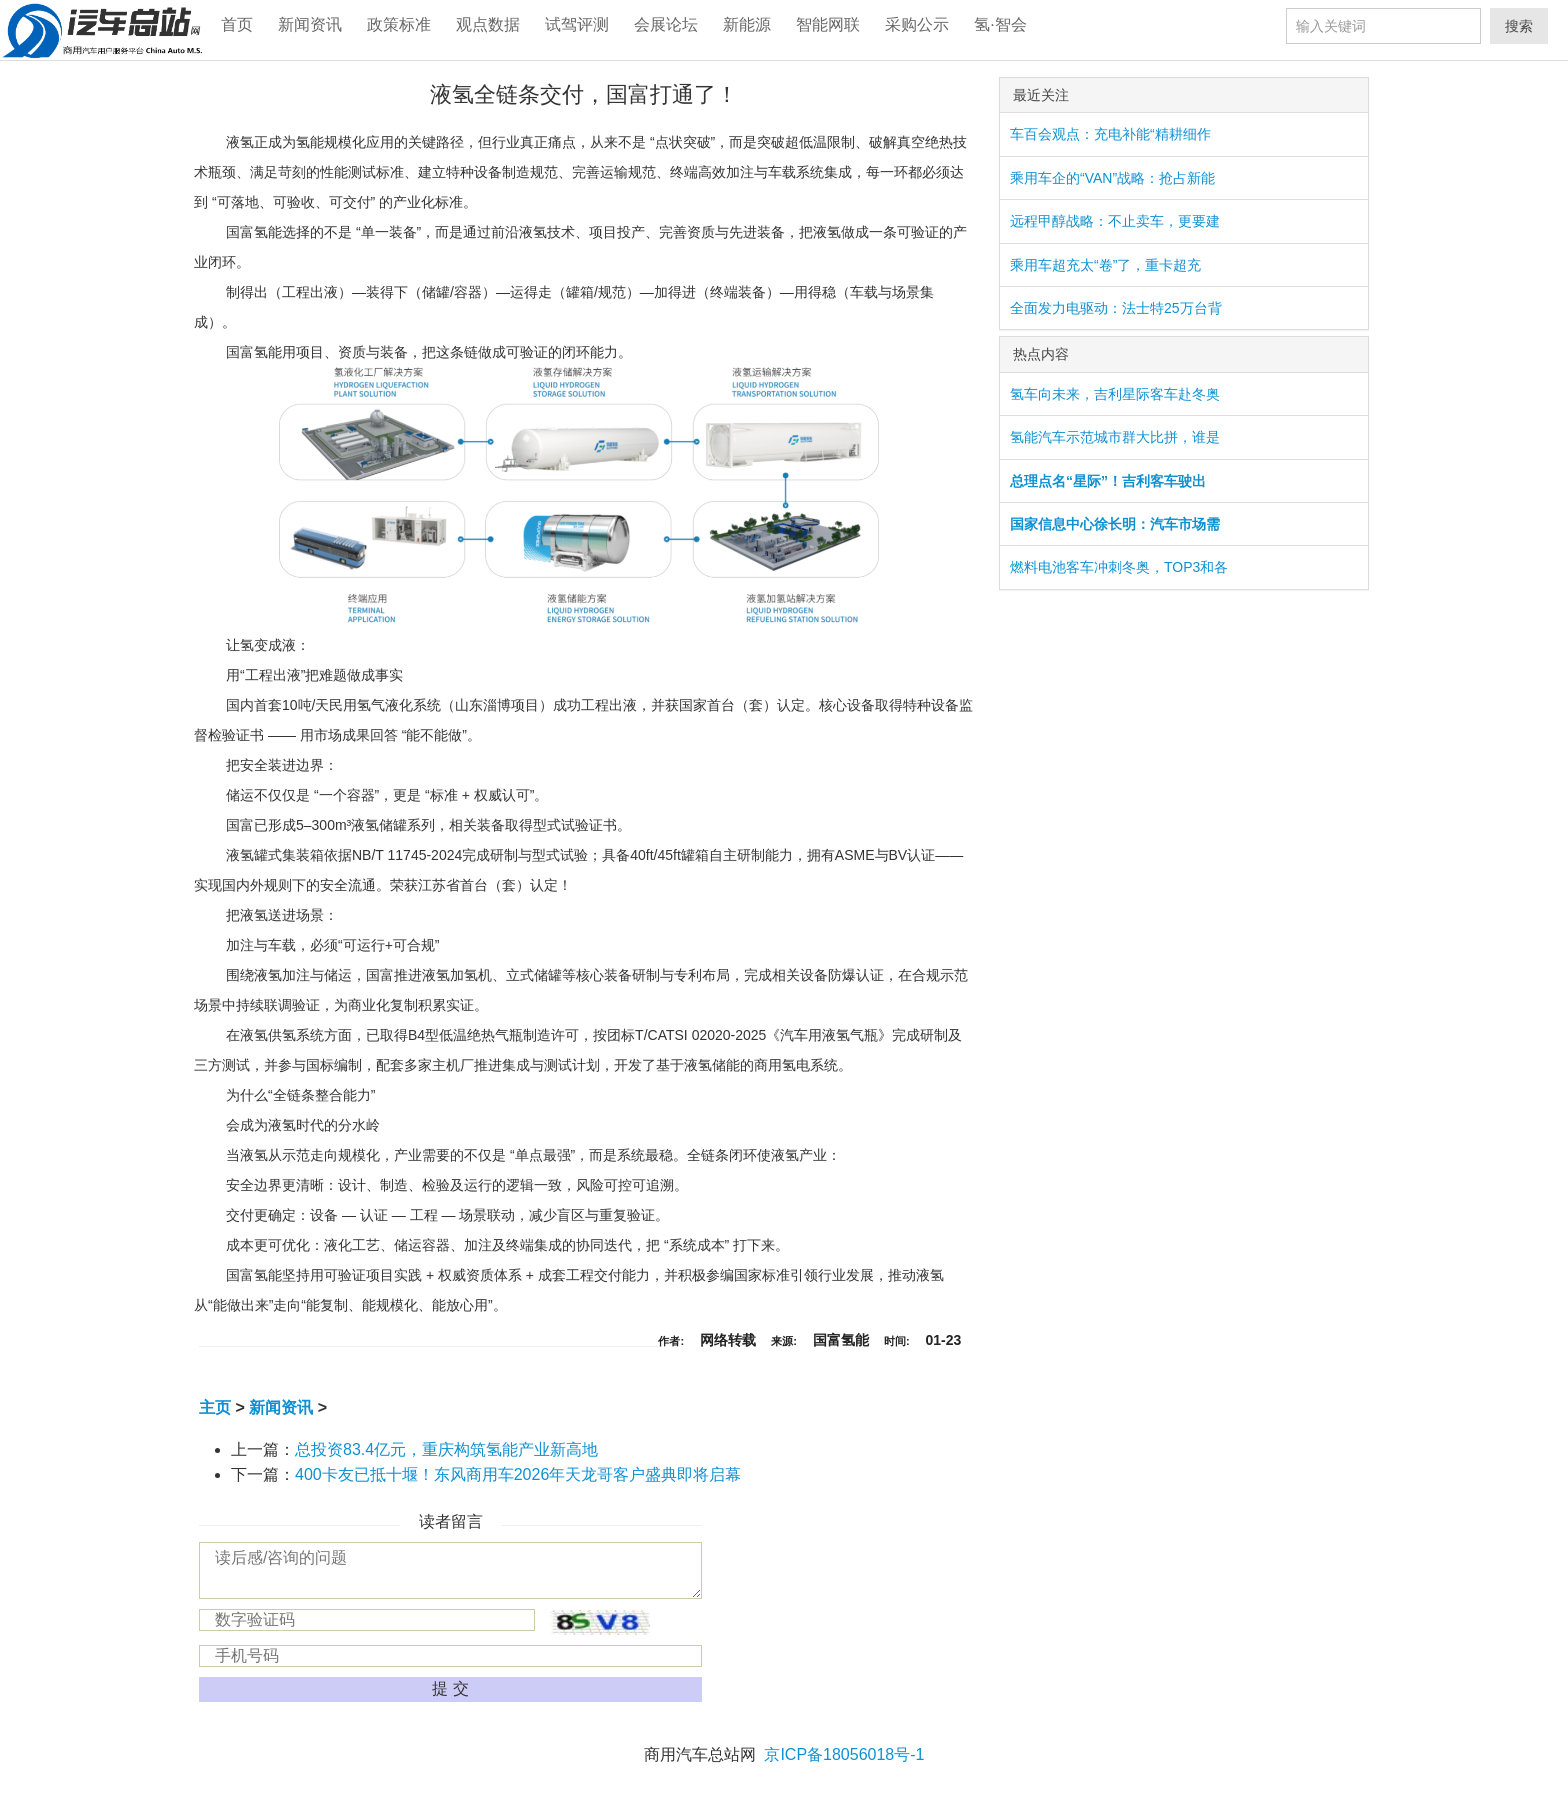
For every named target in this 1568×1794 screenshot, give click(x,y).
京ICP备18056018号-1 (844, 1754)
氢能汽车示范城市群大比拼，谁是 (1115, 437)
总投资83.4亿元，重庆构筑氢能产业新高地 (446, 1449)
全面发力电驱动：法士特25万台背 (1116, 308)
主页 (215, 1407)
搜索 (1519, 26)
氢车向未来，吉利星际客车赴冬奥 (1115, 394)
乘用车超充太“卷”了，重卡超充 (1105, 265)
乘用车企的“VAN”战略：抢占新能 (1112, 178)
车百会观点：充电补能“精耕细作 (1110, 134)
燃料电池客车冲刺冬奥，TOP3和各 (1119, 567)
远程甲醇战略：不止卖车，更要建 (1115, 221)
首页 (237, 24)
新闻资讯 (281, 1407)
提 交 (450, 1688)
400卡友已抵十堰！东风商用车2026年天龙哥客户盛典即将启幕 (518, 1474)
